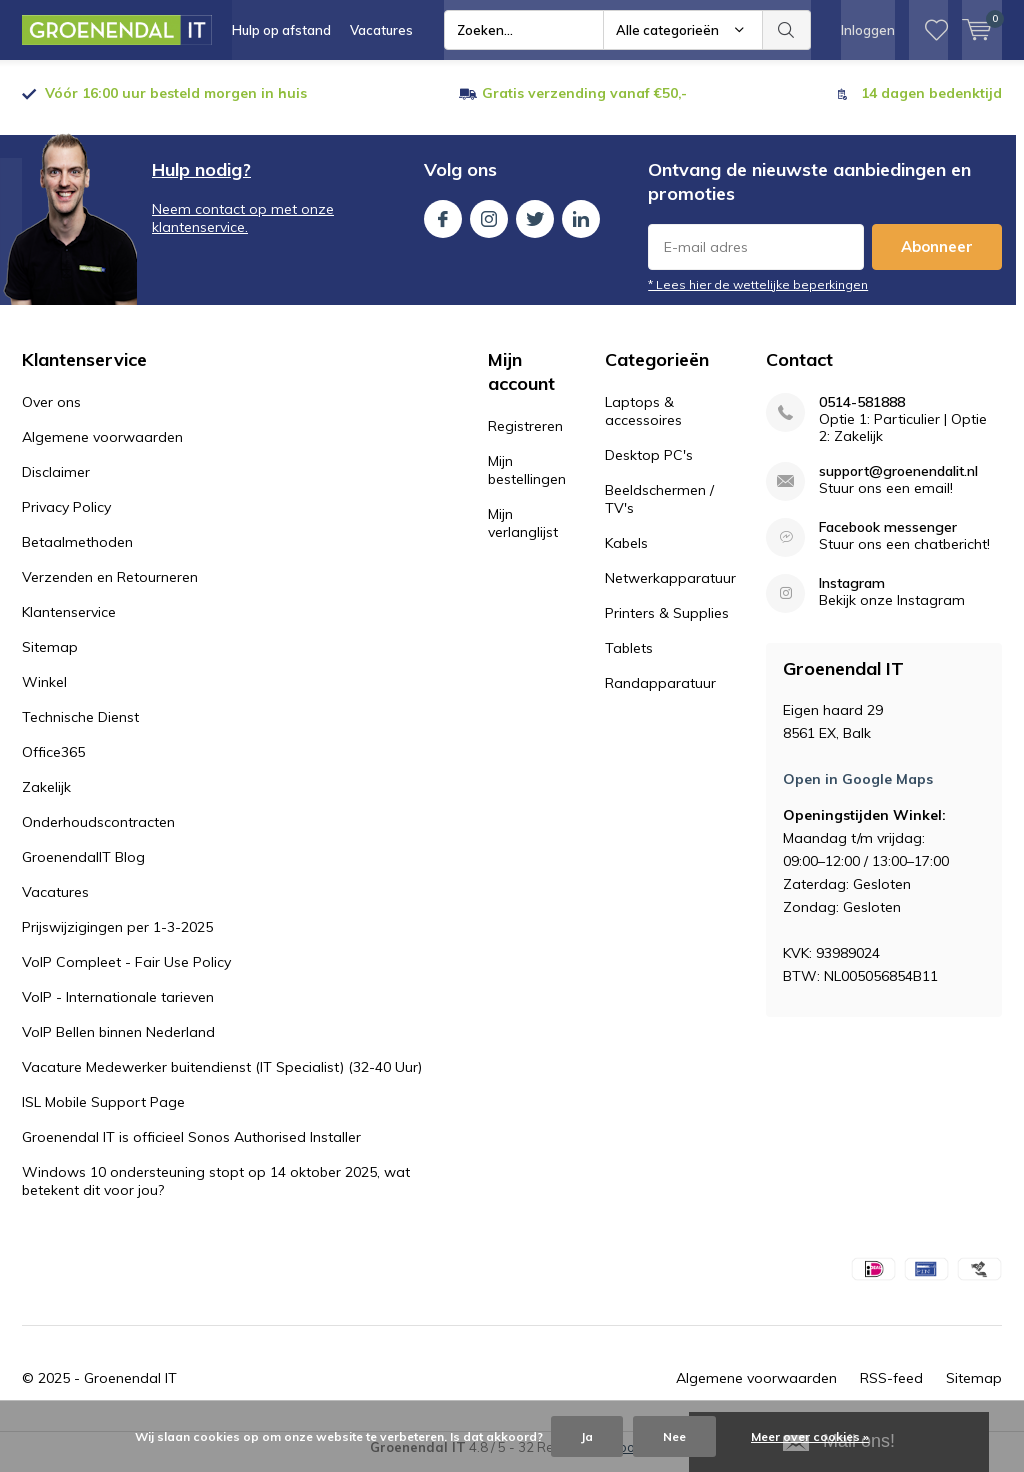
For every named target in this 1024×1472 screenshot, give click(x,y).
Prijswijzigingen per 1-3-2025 (117, 935)
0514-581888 (862, 410)
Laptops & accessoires (643, 419)
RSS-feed (891, 1386)
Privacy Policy (66, 515)
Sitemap (50, 655)
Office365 (53, 760)
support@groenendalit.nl (898, 479)
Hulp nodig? (201, 177)
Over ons (51, 410)
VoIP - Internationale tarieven (118, 1005)
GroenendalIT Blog (83, 865)
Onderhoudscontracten (98, 830)
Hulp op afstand (281, 30)
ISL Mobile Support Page (103, 1110)
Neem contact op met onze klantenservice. (243, 226)
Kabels (626, 551)
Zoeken (787, 30)
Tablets (629, 656)
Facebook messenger (888, 535)
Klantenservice (69, 620)
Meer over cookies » (810, 1436)
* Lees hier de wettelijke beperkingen (758, 292)
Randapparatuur (660, 691)
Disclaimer (56, 480)
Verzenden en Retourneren (110, 585)
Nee (674, 1436)
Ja (587, 1436)
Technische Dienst (80, 725)
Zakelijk (46, 795)
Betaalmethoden (77, 550)
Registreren (525, 434)
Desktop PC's (649, 463)
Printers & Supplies (667, 621)
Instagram (489, 222)
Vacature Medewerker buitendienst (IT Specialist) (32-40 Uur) (222, 1075)
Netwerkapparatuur (670, 586)
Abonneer (937, 254)
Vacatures (381, 30)
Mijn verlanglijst (523, 531)
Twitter (535, 222)
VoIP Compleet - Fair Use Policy (126, 970)
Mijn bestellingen (527, 478)
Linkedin (581, 222)
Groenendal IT (130, 1386)
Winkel (44, 690)
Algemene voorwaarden (102, 445)
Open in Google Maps (858, 787)
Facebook (443, 222)
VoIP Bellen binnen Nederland (118, 1040)
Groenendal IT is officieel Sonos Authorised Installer (191, 1145)
